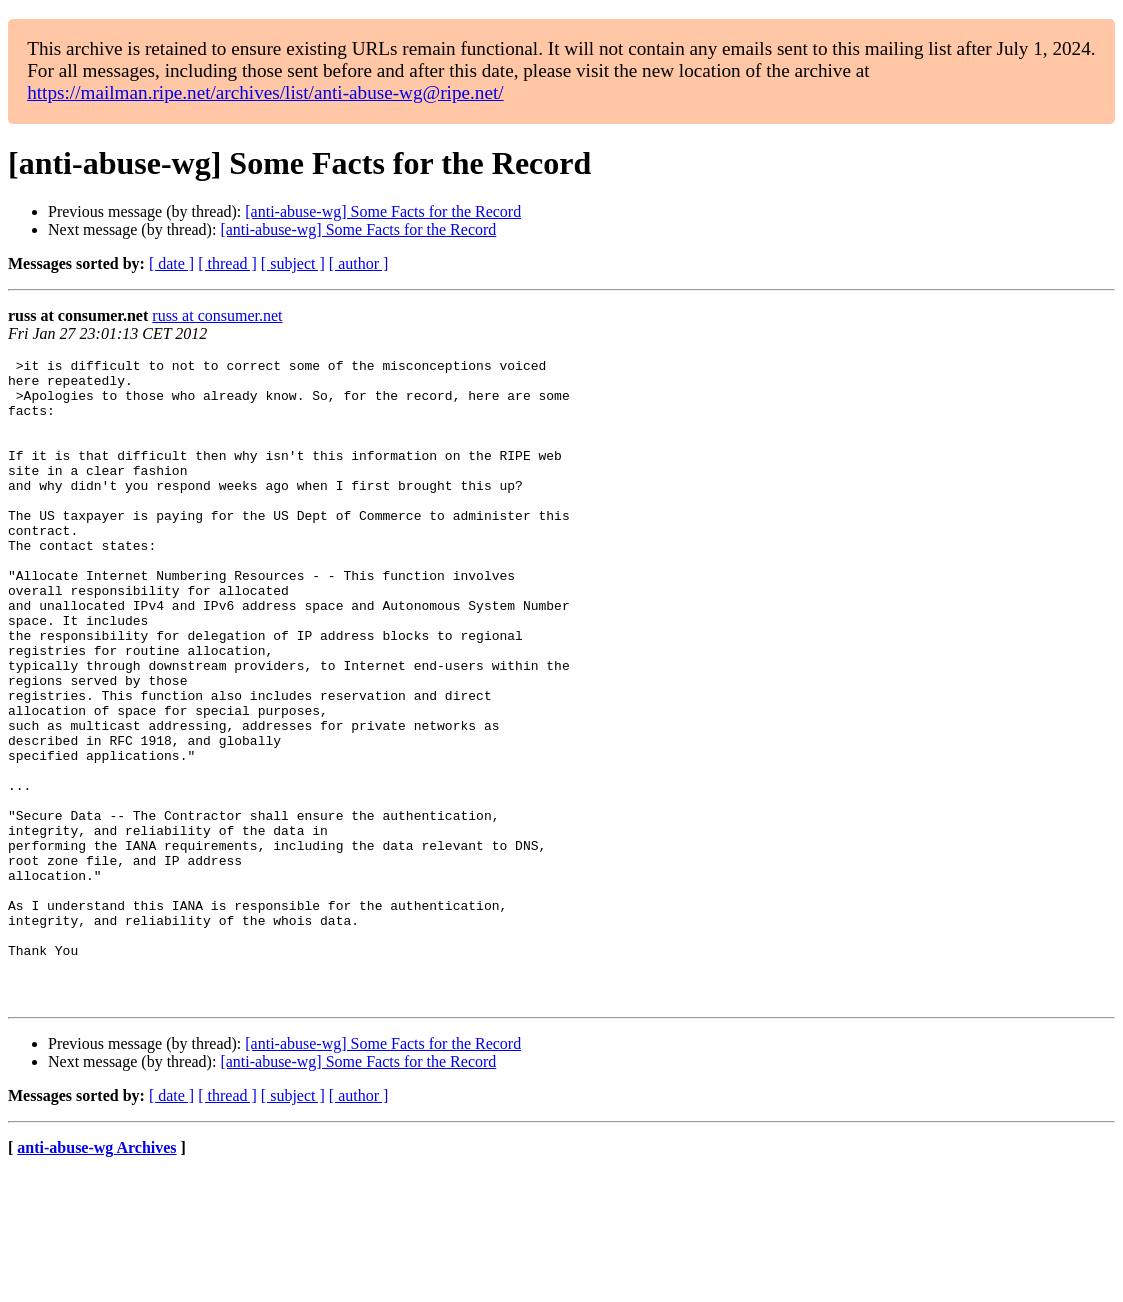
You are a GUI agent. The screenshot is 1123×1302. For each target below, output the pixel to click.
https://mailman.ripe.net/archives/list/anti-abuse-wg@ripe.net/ (265, 92)
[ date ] (171, 263)
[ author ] (359, 263)
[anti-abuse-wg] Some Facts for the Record (383, 211)
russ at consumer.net (217, 315)
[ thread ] (227, 263)
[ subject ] (293, 263)
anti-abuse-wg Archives (96, 1276)
